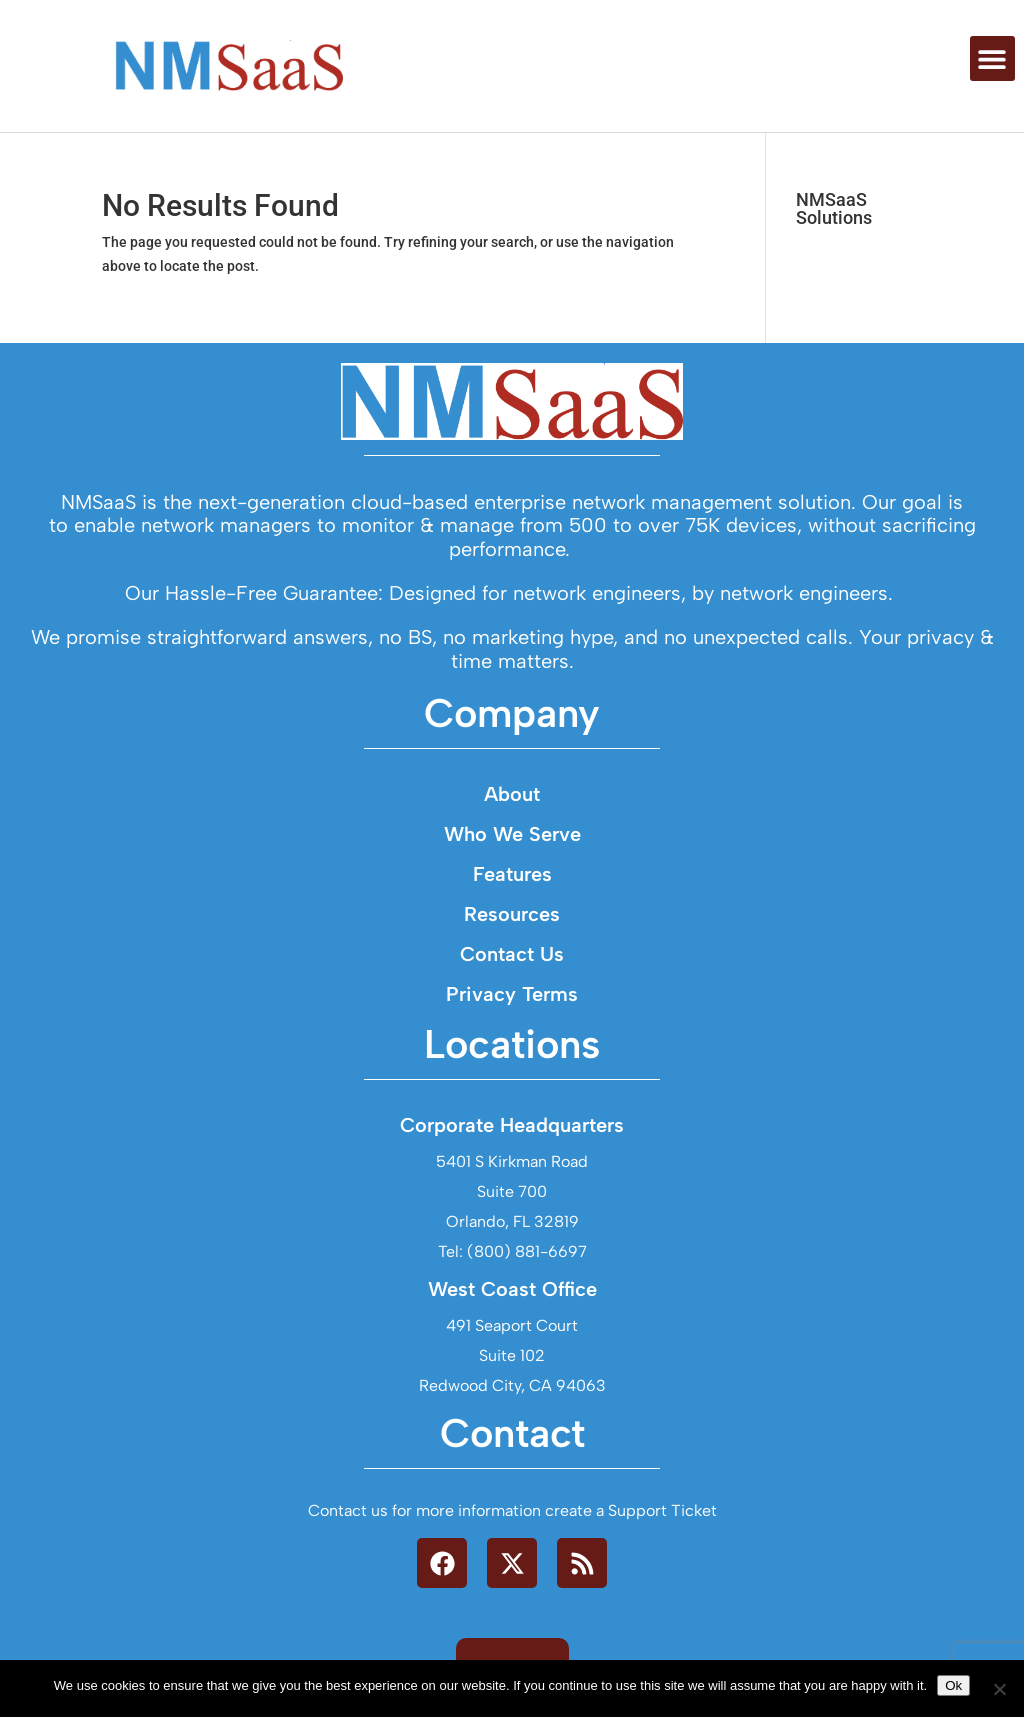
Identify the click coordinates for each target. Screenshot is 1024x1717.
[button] (992, 58)
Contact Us (512, 954)
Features (512, 874)
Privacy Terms (512, 994)
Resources (512, 914)
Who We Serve (512, 834)
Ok (953, 1685)
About (512, 794)
